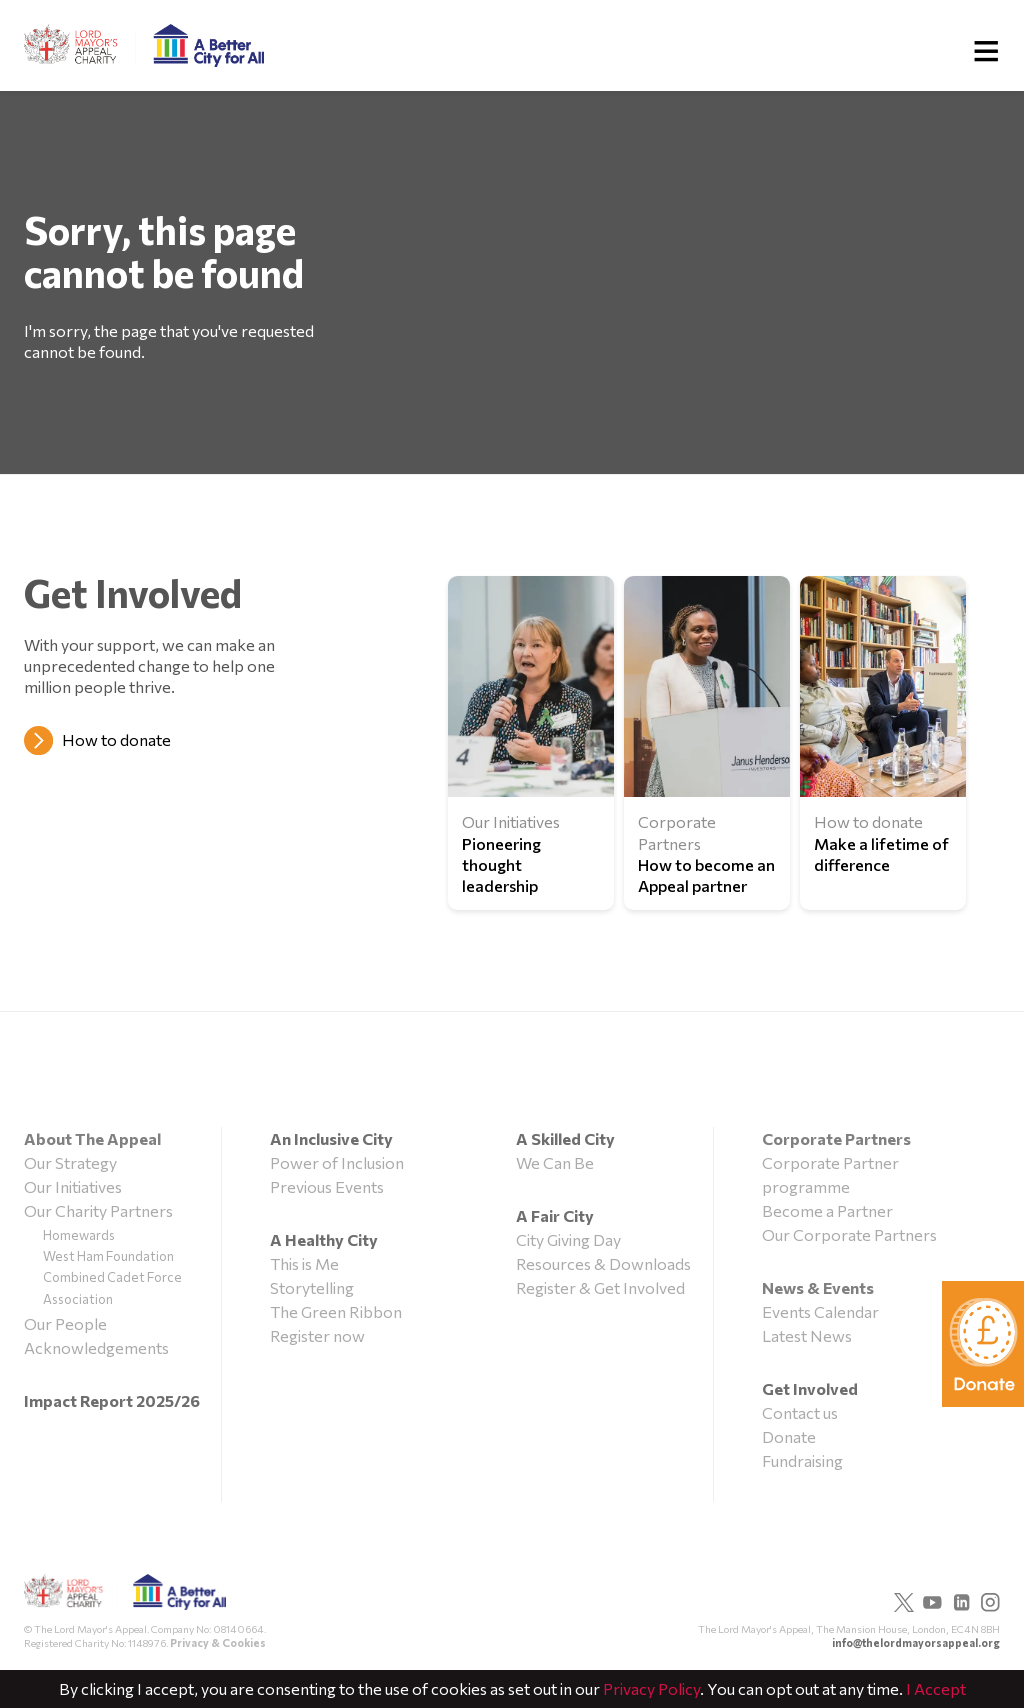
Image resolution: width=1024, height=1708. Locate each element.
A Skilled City (565, 1138)
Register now (317, 1335)
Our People (65, 1323)
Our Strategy (70, 1162)
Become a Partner (827, 1210)
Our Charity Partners (98, 1210)
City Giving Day (568, 1239)
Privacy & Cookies (218, 1642)
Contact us (800, 1412)
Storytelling (312, 1287)
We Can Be (555, 1162)
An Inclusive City (331, 1138)
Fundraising (802, 1460)
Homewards (79, 1235)
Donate (789, 1436)
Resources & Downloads (603, 1263)
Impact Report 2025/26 (112, 1400)
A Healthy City (324, 1239)
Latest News (807, 1335)
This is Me (304, 1263)
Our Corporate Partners (849, 1234)
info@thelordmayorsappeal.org (916, 1642)
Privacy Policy (651, 1688)
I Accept (936, 1688)
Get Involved (810, 1388)
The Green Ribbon (336, 1311)
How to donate (116, 739)
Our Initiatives (73, 1186)
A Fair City (555, 1215)
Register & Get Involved (600, 1287)
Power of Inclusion (337, 1162)
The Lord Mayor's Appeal (125, 1598)
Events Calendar (820, 1311)
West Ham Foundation (108, 1256)
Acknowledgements (96, 1347)
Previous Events (327, 1186)
